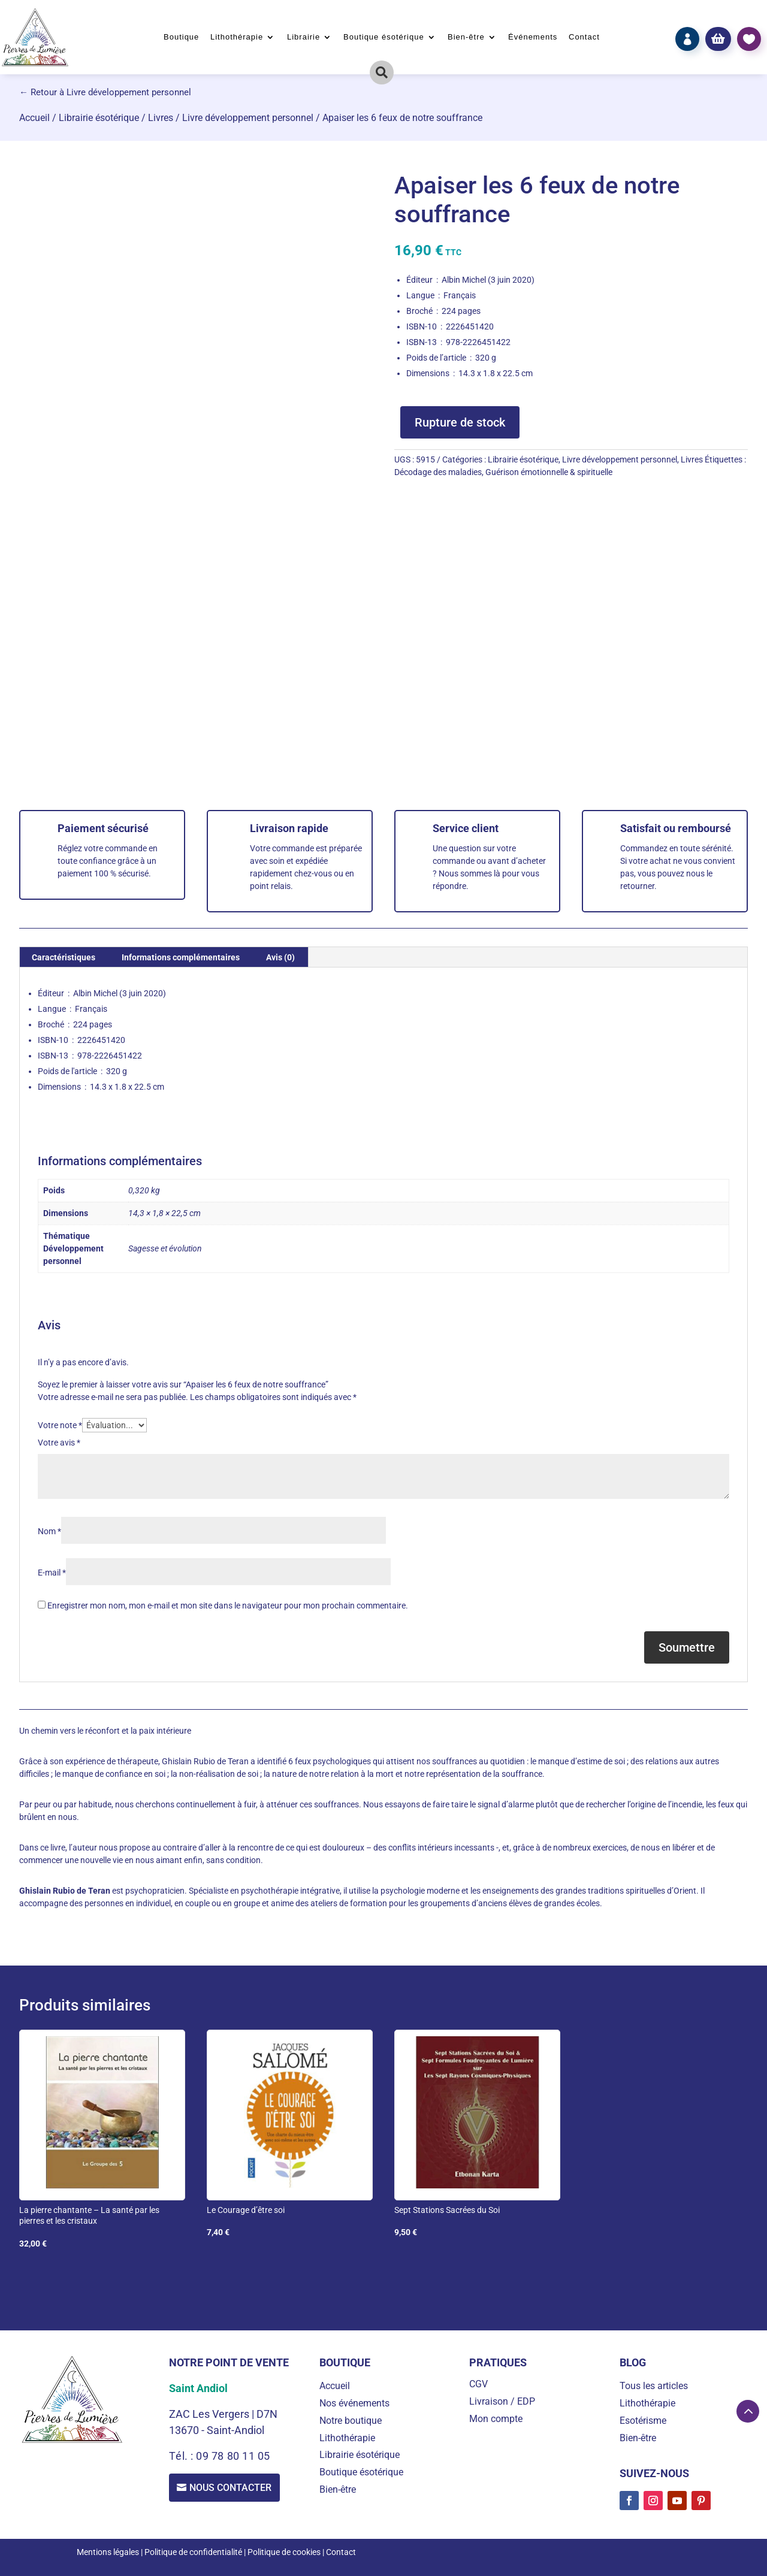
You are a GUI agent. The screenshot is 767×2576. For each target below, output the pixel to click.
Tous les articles (654, 2385)
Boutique (181, 37)
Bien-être (466, 37)
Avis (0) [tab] (280, 957)
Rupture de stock (460, 422)
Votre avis (59, 1442)
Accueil (34, 117)
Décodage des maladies (438, 472)
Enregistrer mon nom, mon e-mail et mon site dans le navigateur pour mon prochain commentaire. (227, 1605)
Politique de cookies (284, 2552)
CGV (478, 2384)
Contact (584, 37)
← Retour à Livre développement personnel (105, 92)
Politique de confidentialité (193, 2552)
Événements (532, 37)
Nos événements (354, 2403)
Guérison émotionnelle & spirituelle (548, 472)
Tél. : (182, 2456)
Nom (49, 1531)
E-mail (52, 1572)
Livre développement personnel (247, 117)
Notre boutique (350, 2420)
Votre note (60, 1425)
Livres (160, 117)
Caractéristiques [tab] (63, 957)
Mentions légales (108, 2552)
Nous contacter (232, 2488)
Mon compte (496, 2418)
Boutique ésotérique (383, 37)
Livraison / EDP (502, 2401)
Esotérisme (643, 2420)
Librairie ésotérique (99, 117)
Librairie (303, 37)
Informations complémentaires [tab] (181, 957)
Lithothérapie (236, 37)
